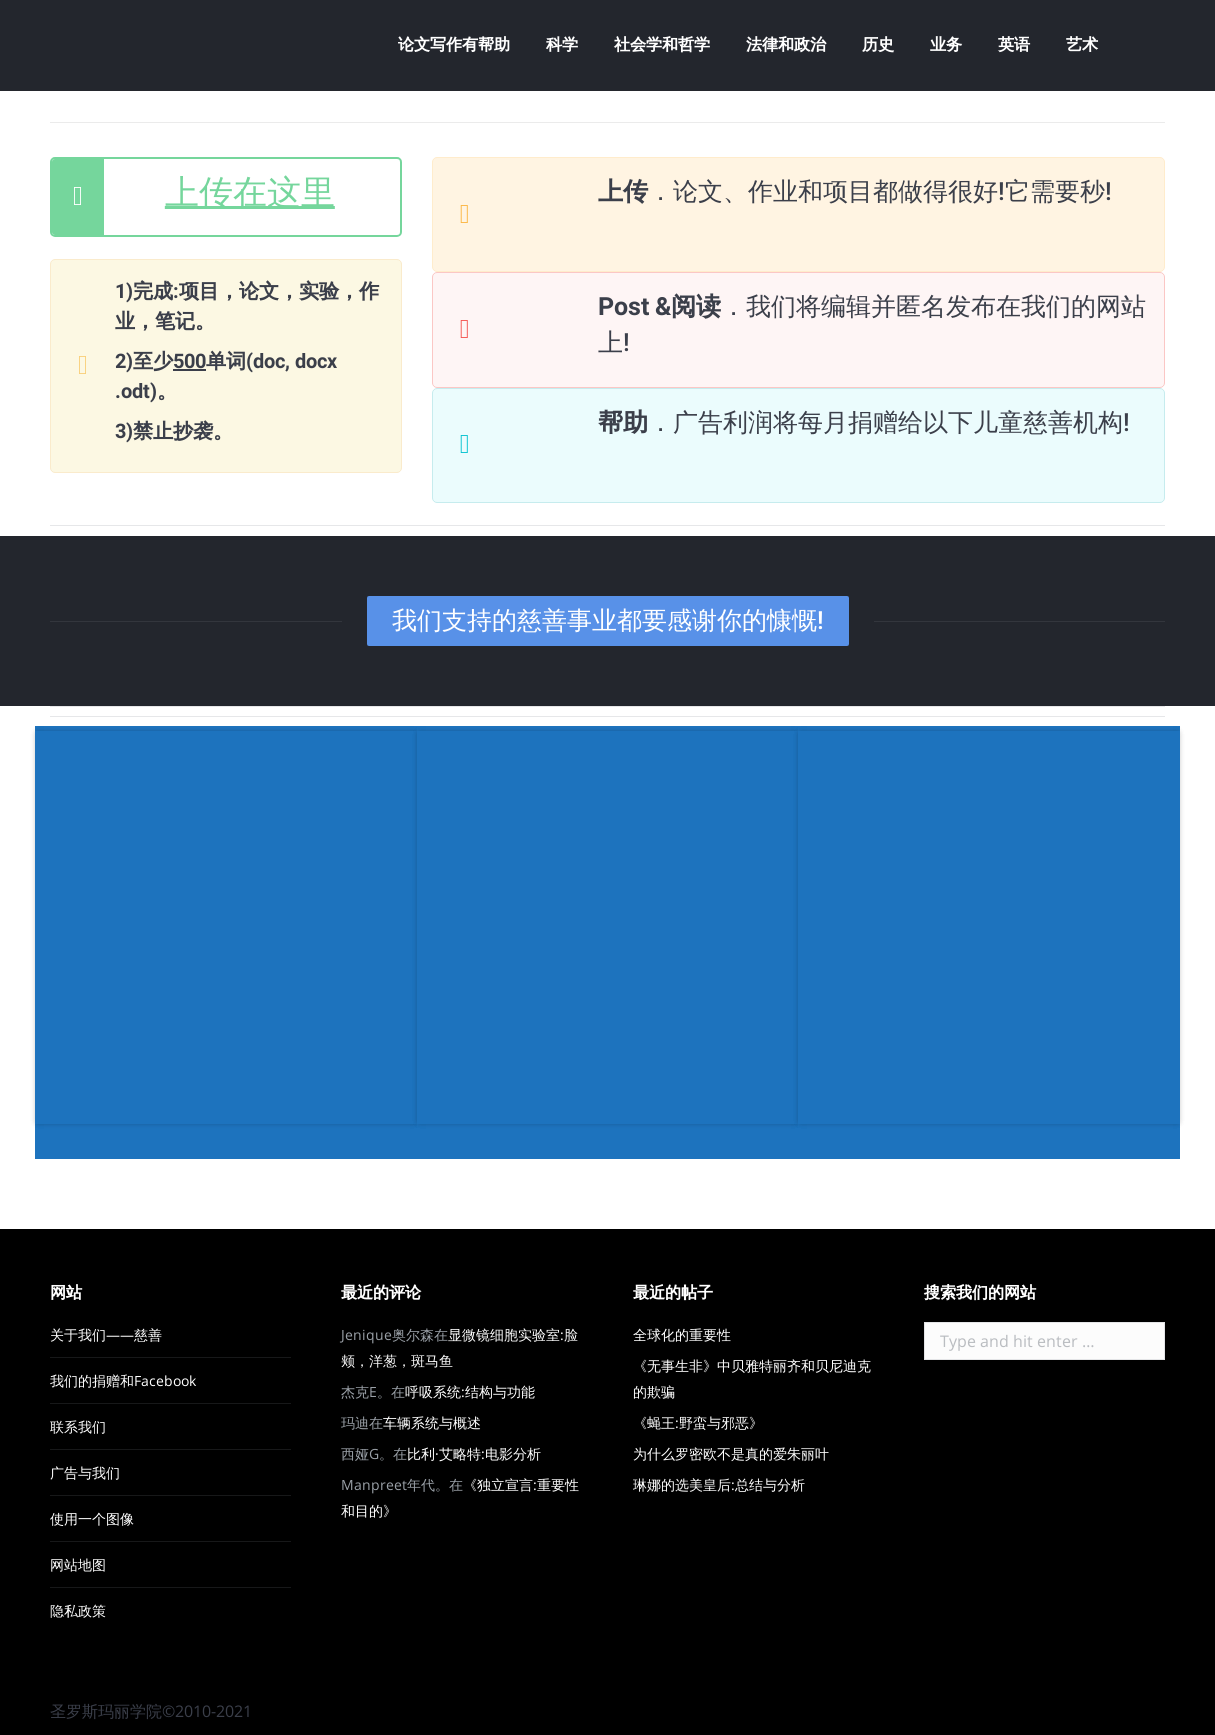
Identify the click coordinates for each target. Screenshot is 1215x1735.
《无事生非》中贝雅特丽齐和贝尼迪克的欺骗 (752, 1378)
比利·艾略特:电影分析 (474, 1453)
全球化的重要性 (682, 1334)
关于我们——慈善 (106, 1334)
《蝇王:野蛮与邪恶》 (698, 1422)
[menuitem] (454, 45)
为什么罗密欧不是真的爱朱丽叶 (731, 1453)
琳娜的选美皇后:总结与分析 (719, 1484)
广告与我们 (85, 1472)
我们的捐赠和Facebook (123, 1380)
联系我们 (78, 1426)
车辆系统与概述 (432, 1422)
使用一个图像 (92, 1518)
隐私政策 (78, 1610)
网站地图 (78, 1564)
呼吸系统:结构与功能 (470, 1391)
